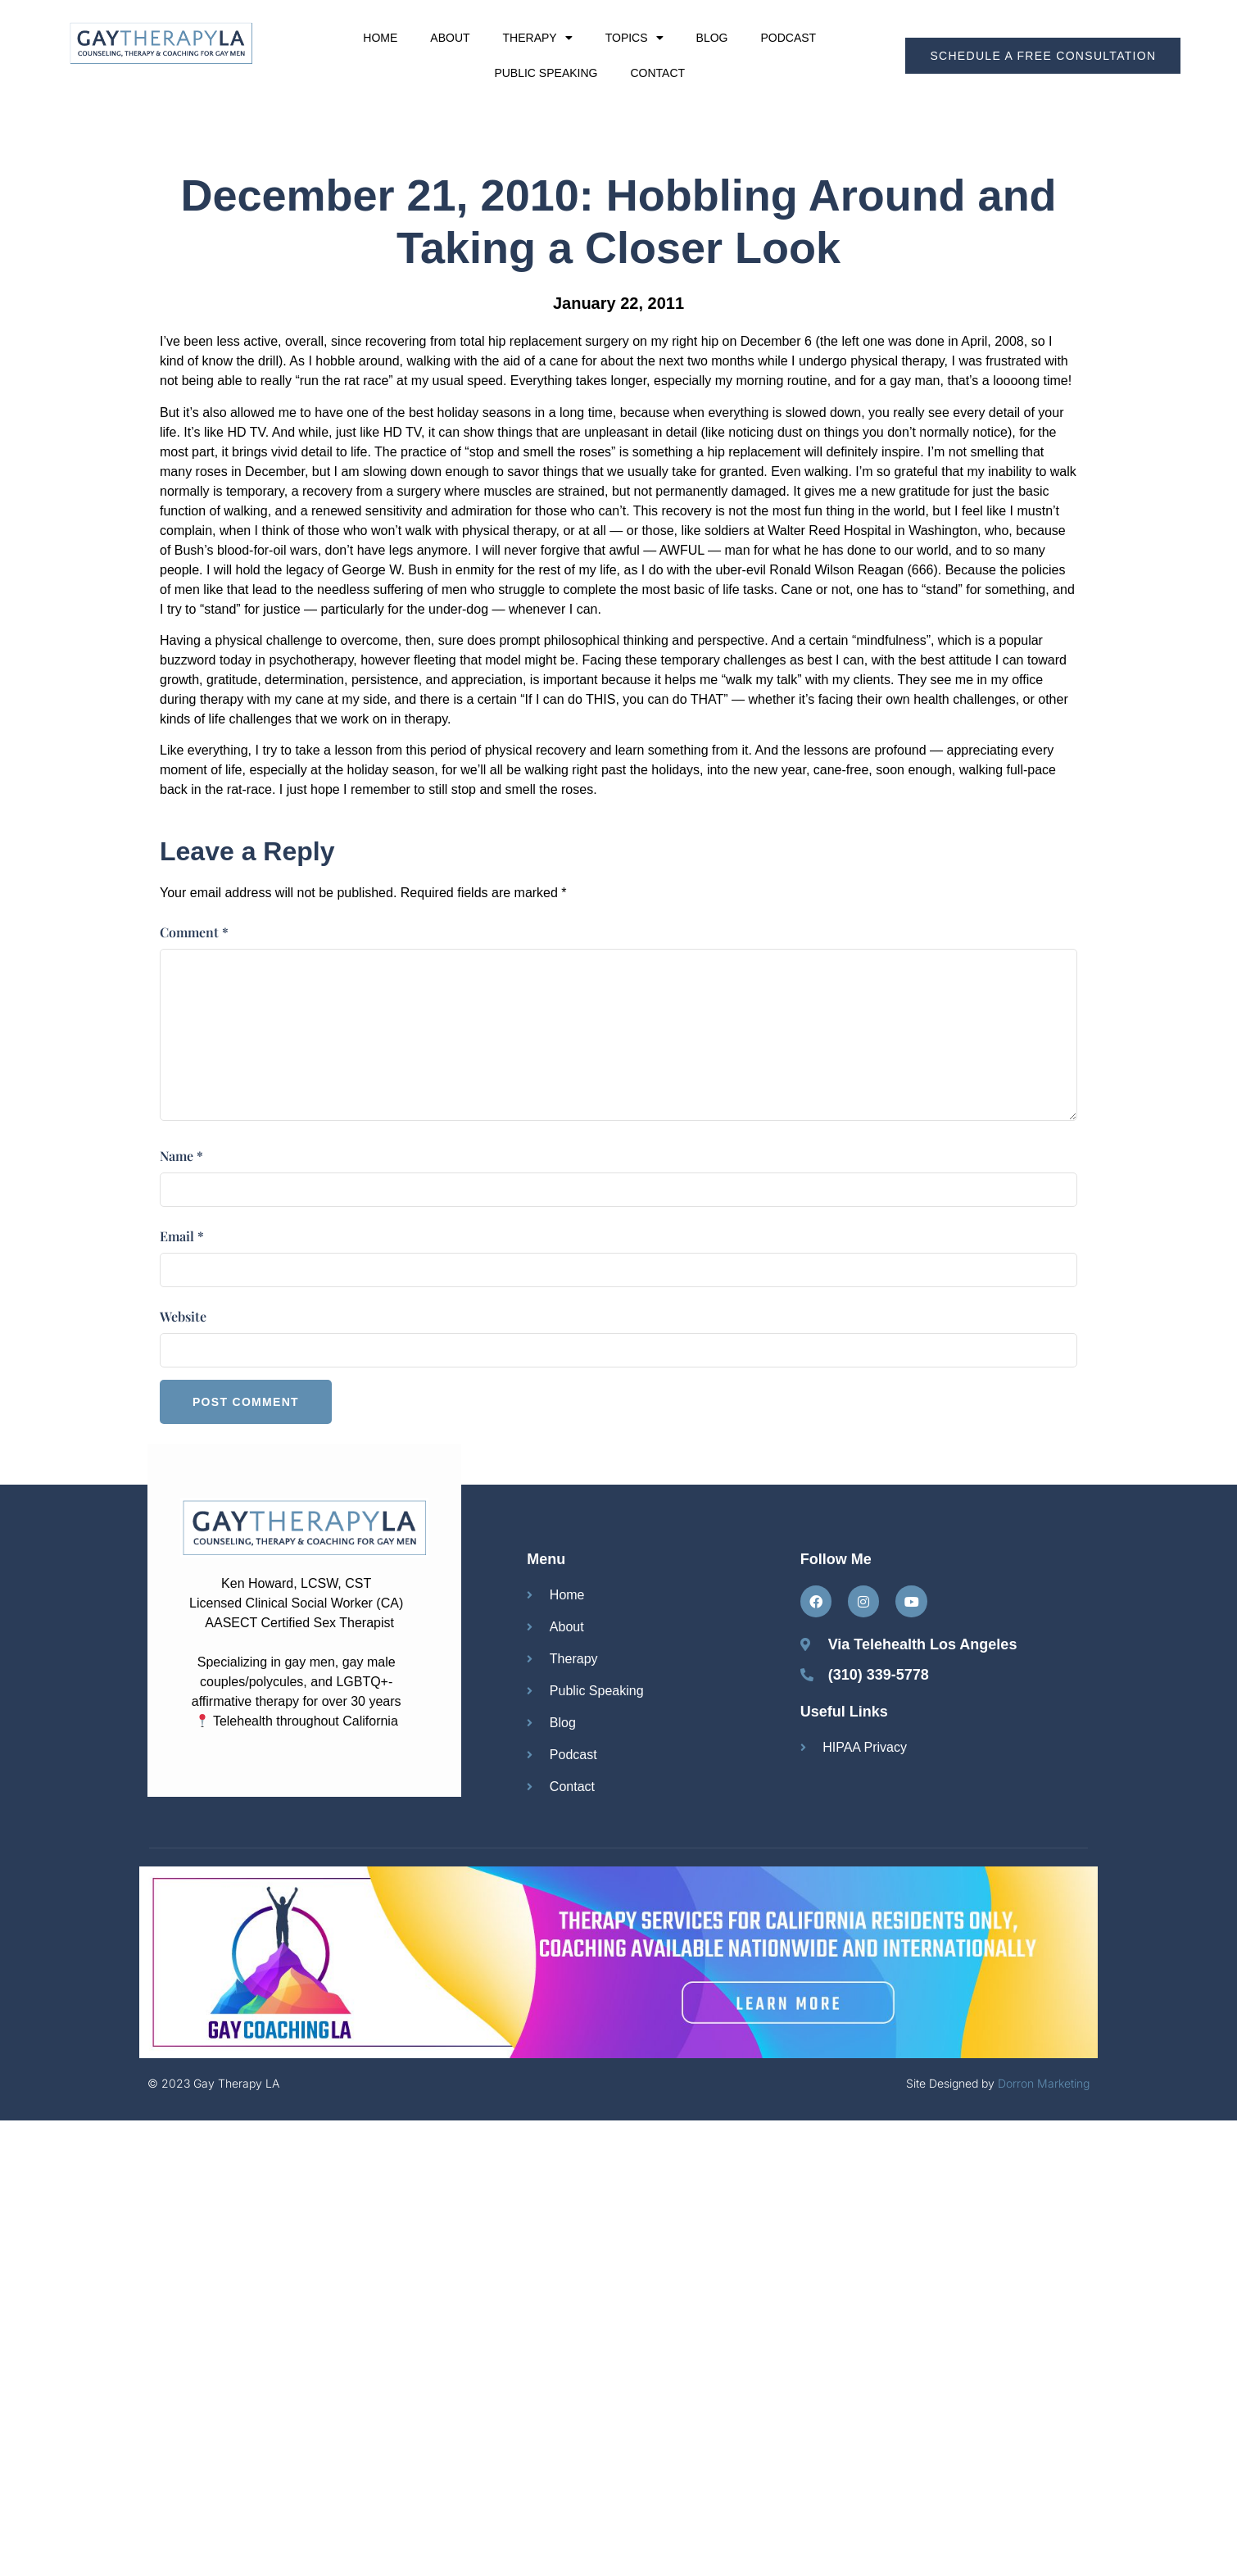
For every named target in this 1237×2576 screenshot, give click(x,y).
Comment (194, 932)
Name (181, 1155)
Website (183, 1316)
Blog (712, 37)
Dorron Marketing (1044, 2083)
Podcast (788, 37)
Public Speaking (545, 72)
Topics (634, 38)
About (449, 37)
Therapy (538, 38)
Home (380, 37)
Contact (657, 72)
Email (182, 1236)
